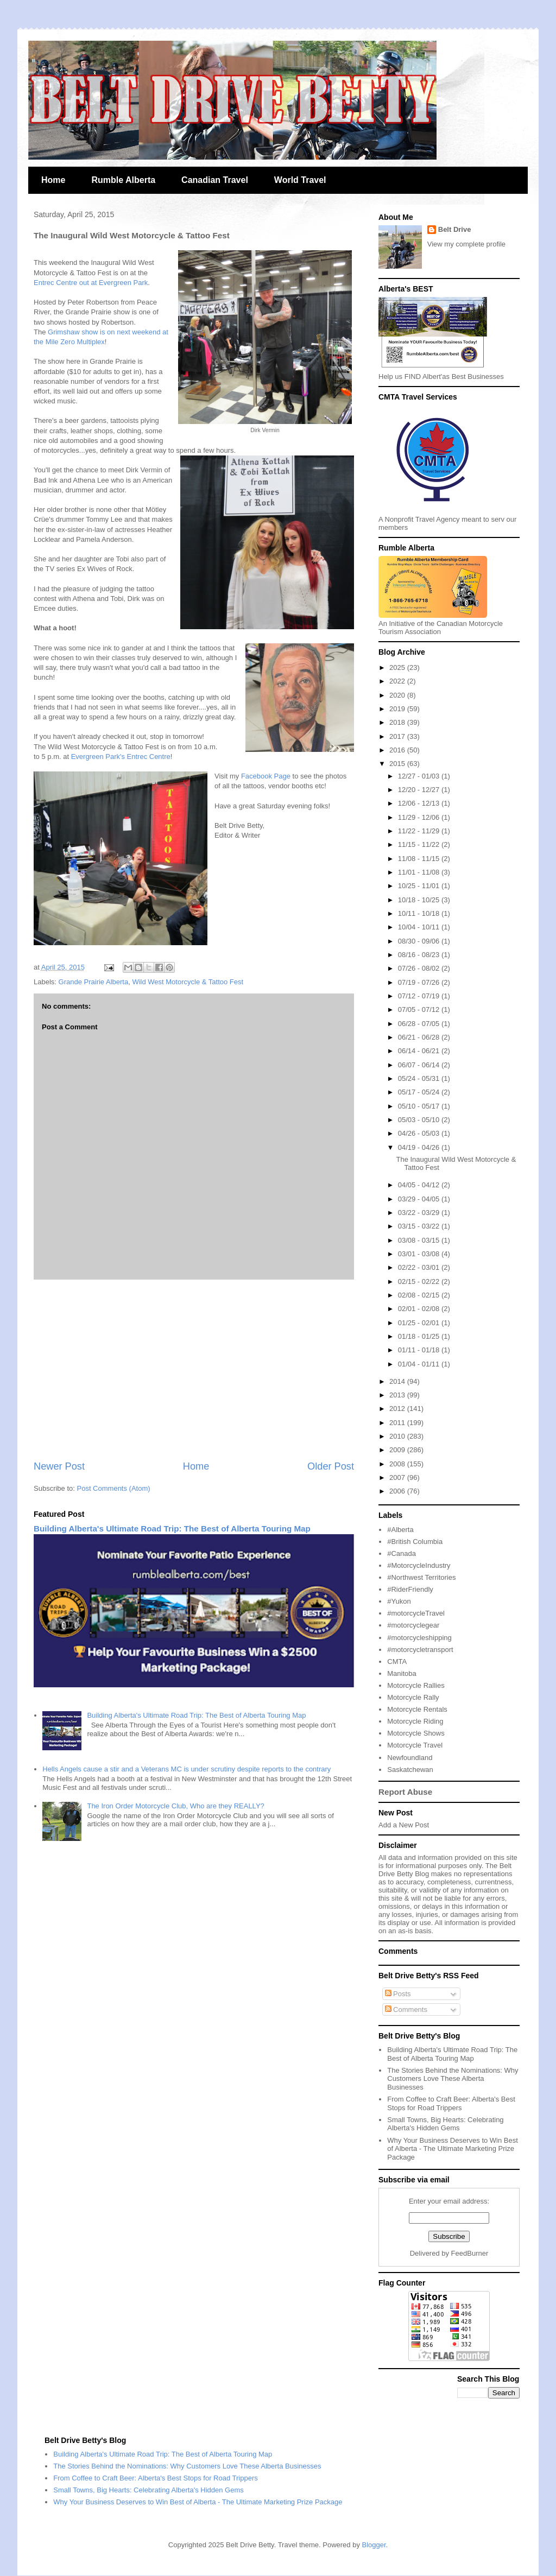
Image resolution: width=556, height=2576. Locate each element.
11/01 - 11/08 (419, 872)
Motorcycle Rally (413, 1697)
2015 (398, 763)
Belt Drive (454, 229)
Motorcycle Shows (415, 1733)
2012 (398, 1408)
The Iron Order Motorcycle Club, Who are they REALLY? (175, 1806)
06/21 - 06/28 (419, 1037)
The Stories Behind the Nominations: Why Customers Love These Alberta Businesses (452, 2078)
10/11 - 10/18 (419, 913)
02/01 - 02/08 (419, 1309)
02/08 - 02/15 (419, 1295)
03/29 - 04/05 (419, 1199)
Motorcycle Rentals (417, 1709)
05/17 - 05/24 (419, 1092)
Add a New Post (403, 1825)
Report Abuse (405, 1791)
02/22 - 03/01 (419, 1267)
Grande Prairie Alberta (94, 982)
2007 (398, 1477)
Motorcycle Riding (415, 1721)
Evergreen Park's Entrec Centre (120, 756)
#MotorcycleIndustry (418, 1565)
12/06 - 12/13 (419, 803)
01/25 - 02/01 (419, 1323)
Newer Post (59, 1466)
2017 (398, 736)
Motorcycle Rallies (415, 1685)
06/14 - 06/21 (419, 1051)
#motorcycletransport (420, 1649)
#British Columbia (415, 1541)
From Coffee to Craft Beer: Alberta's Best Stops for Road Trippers (451, 2103)
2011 (398, 1423)
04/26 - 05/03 (419, 1133)
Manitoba (401, 1673)
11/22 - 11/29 (419, 831)
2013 (398, 1395)
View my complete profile (466, 244)
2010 (398, 1436)
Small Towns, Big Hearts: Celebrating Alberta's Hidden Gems (445, 2124)
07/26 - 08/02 (419, 968)
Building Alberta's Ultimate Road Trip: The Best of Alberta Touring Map (172, 1528)
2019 (398, 709)
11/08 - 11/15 (419, 859)
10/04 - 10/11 (419, 927)
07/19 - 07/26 (419, 982)
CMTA (397, 1661)
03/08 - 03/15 (419, 1240)
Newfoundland (409, 1758)
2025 (398, 667)
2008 (398, 1464)
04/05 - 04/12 (419, 1185)
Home (53, 180)
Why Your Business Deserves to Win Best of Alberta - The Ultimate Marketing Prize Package (452, 2148)
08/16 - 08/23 (419, 955)
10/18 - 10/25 (419, 900)
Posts (398, 1994)
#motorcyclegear (413, 1625)
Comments (406, 2009)
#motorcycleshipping (419, 1638)
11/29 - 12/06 (419, 817)
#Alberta (400, 1530)
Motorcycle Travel (415, 1745)
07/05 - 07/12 (419, 1009)
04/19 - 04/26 (419, 1147)
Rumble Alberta (123, 180)
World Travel (300, 180)
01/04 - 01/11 (419, 1364)
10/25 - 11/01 (419, 886)
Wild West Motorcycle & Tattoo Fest (187, 982)
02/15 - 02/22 (419, 1281)
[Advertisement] (194, 1370)
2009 (398, 1450)
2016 (398, 750)
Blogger (374, 2545)
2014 (398, 1381)
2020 (398, 695)
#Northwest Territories (421, 1577)
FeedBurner (470, 2253)
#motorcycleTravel (416, 1613)
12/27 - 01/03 (419, 776)
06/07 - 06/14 (419, 1065)
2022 (398, 681)
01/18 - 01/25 (419, 1336)
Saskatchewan (410, 1769)
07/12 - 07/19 (419, 996)
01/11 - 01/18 (419, 1350)
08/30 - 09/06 (419, 941)
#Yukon (398, 1601)
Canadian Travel (214, 180)
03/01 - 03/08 (419, 1254)
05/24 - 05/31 (419, 1078)
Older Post (330, 1466)
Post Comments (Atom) (113, 1488)
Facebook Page (265, 776)
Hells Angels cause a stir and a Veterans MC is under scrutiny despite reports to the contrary (186, 1769)
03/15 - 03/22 (419, 1226)
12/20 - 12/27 (419, 790)
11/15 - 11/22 (419, 844)
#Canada (401, 1553)
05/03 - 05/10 (419, 1120)
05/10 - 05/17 (419, 1106)
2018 (398, 722)
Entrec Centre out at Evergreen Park (91, 283)
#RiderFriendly (410, 1589)
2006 (398, 1491)
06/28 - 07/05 (419, 1024)
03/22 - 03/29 (419, 1212)
